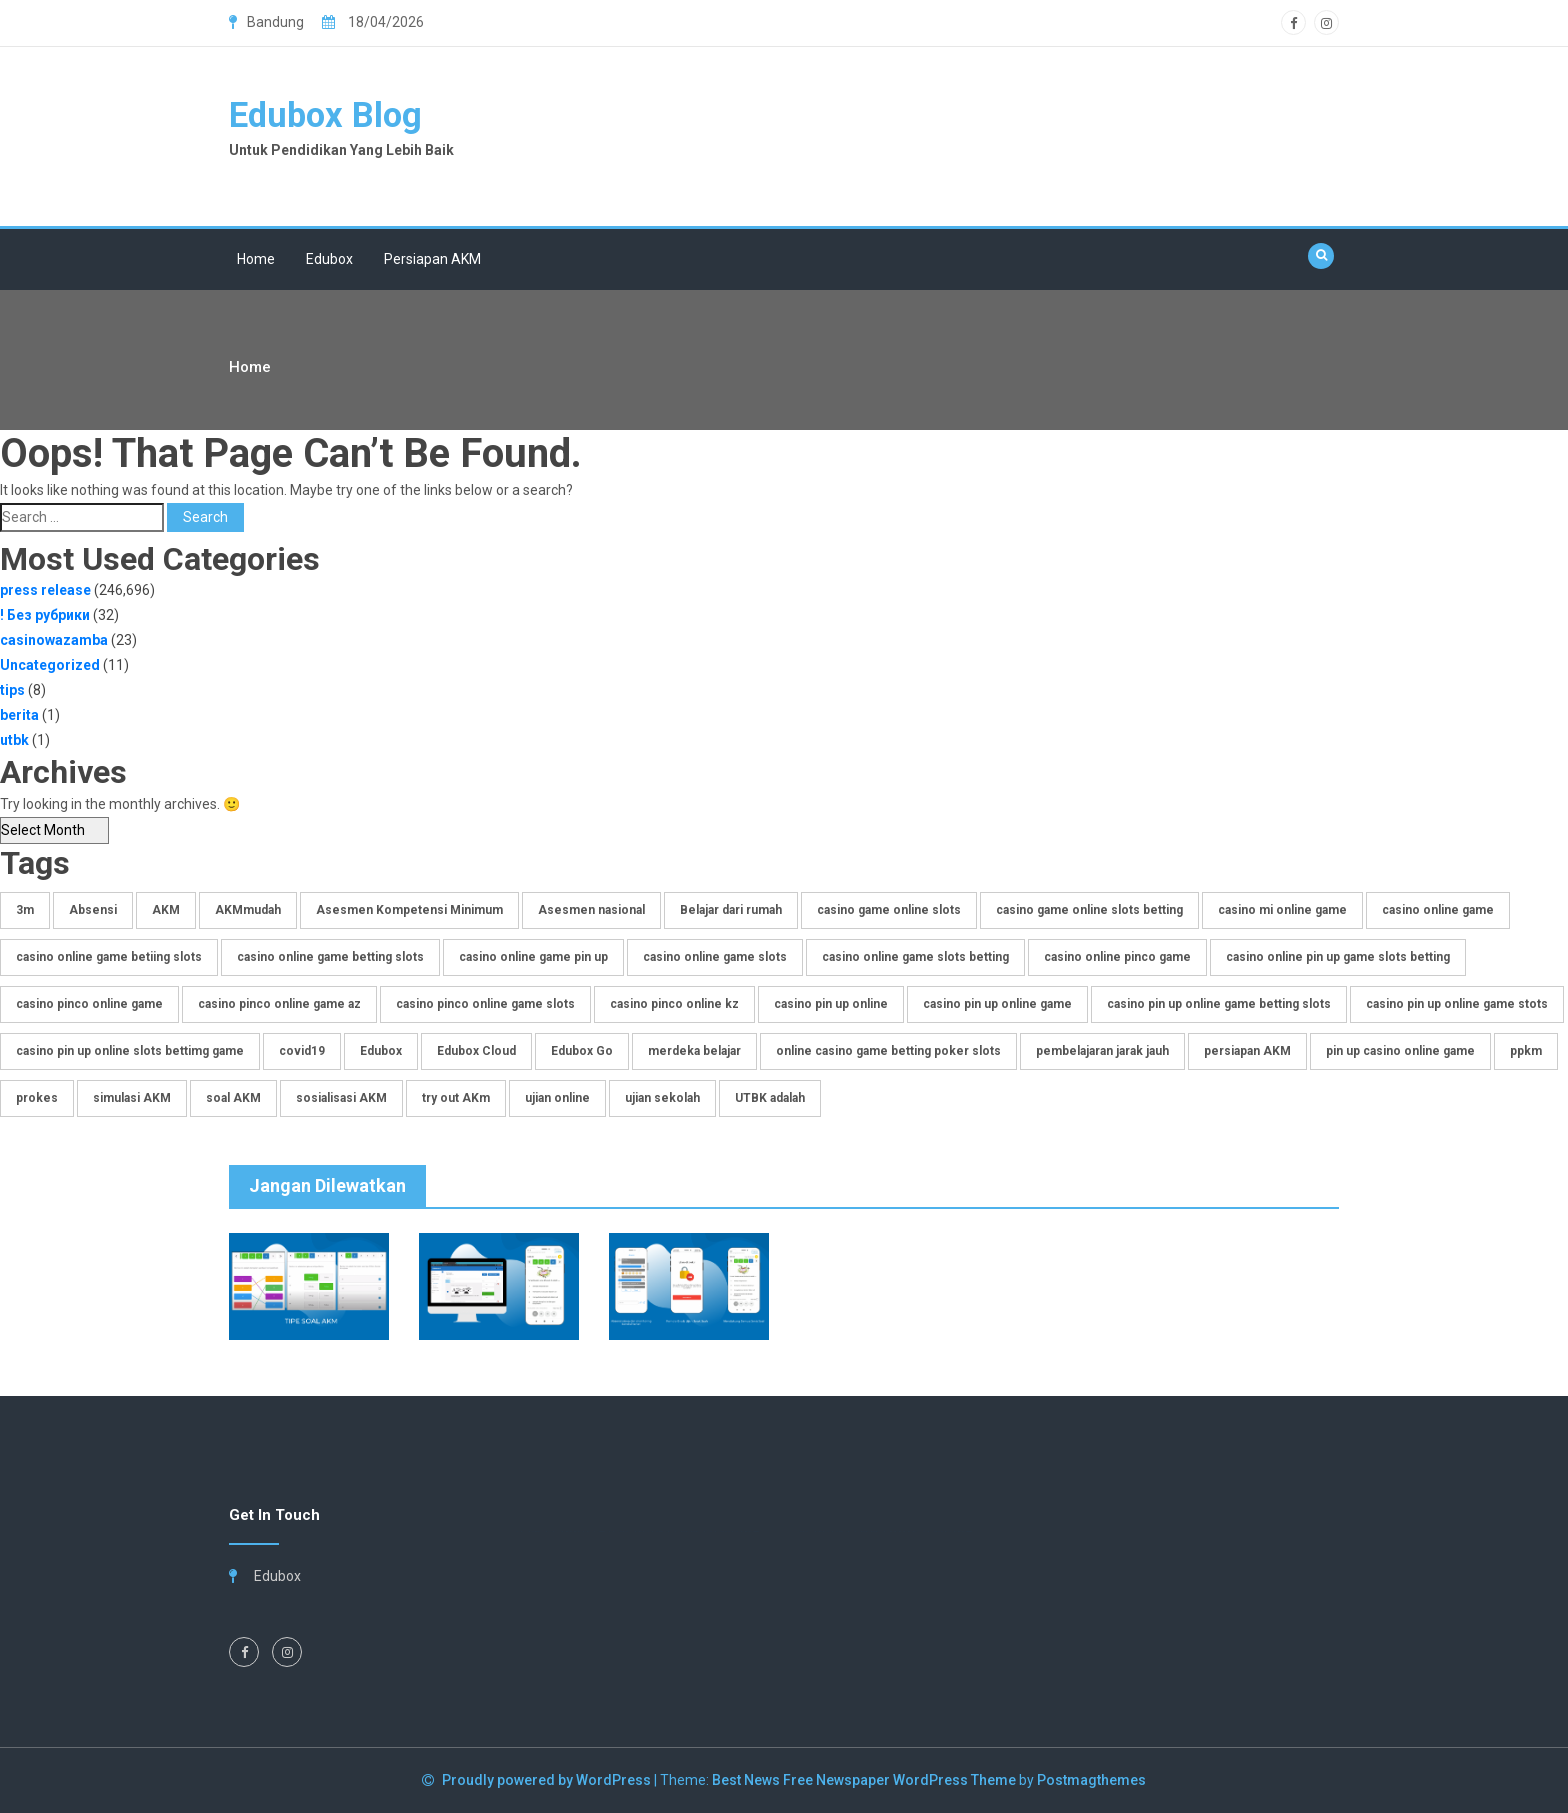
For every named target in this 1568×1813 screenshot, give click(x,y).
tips (12, 690)
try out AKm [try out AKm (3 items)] (456, 1098)
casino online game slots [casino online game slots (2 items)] (715, 957)
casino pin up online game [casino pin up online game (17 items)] (997, 1004)
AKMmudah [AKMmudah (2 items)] (248, 910)
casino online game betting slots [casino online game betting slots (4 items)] (330, 957)
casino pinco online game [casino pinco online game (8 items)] (89, 1004)
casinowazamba (54, 640)
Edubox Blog (327, 115)
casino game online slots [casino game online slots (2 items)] (889, 910)
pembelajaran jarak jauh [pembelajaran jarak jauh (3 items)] (1102, 1051)
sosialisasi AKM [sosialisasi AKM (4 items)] (341, 1098)
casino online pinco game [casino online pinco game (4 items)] (1117, 957)
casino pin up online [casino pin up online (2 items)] (831, 1004)
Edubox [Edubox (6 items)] (381, 1051)
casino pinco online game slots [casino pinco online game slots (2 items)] (485, 1004)
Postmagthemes (1091, 1780)
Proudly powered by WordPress (548, 1780)
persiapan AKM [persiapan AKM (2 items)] (1247, 1051)
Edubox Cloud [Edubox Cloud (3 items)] (476, 1051)
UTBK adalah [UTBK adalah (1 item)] (770, 1098)
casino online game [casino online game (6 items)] (1438, 910)
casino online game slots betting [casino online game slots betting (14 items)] (915, 957)
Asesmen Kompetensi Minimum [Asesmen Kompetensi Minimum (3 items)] (409, 910)
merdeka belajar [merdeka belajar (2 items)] (694, 1051)
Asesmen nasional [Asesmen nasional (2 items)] (591, 910)
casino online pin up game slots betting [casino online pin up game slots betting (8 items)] (1338, 957)
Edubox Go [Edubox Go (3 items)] (582, 1051)
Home (256, 259)
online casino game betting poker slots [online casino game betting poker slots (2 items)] (888, 1051)
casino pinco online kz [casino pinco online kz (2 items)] (674, 1004)
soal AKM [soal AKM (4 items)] (233, 1098)
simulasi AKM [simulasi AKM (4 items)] (132, 1098)
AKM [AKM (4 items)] (166, 910)
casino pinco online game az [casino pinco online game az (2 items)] (279, 1004)
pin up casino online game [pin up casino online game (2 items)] (1400, 1051)
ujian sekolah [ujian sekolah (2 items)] (662, 1098)
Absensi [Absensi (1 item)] (93, 910)
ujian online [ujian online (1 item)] (557, 1098)
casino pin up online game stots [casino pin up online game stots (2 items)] (1457, 1004)
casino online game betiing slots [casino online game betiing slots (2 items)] (109, 957)
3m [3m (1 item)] (25, 910)
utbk (14, 740)
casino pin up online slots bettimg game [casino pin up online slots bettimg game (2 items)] (130, 1051)
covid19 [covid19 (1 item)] (302, 1051)
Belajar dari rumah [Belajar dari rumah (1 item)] (731, 910)
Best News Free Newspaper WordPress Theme (864, 1780)
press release (45, 590)
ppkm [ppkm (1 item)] (1526, 1051)
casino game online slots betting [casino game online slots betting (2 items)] (1089, 910)
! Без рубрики (45, 615)
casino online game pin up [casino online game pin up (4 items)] (533, 957)
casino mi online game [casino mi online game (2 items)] (1282, 910)
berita (19, 715)
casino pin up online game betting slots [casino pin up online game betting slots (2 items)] (1219, 1004)
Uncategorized (50, 665)
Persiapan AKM (432, 259)
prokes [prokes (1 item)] (37, 1098)
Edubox (329, 259)
